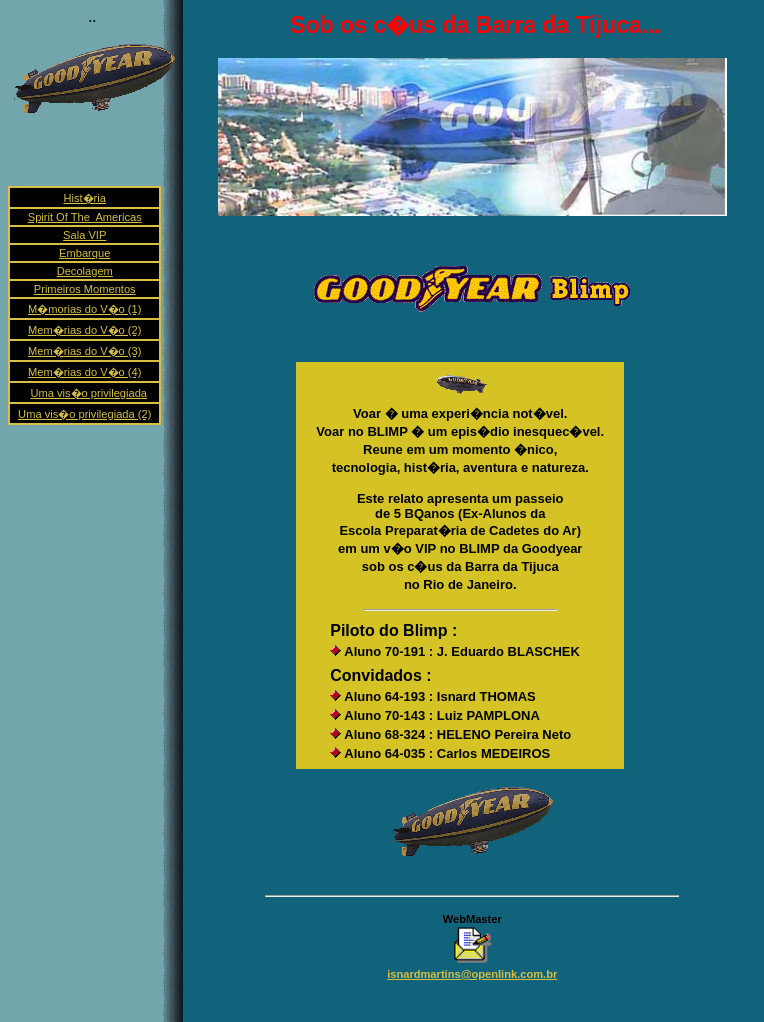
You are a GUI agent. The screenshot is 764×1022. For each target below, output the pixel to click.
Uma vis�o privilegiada (88, 393)
